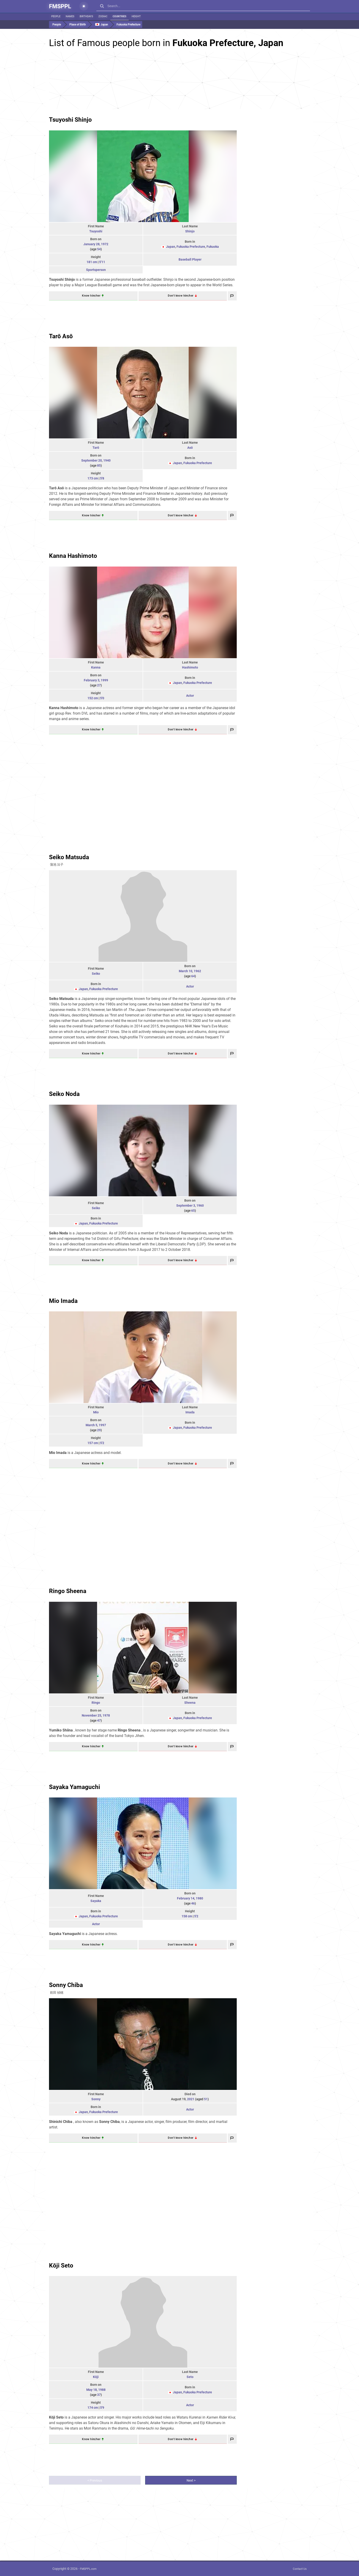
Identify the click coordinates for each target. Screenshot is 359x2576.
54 (99, 249)
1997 (102, 1425)
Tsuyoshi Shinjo (70, 119)
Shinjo (190, 231)
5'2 (102, 1443)
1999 (104, 680)
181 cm (92, 262)
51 (206, 2099)
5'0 (102, 698)
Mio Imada (63, 1300)
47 (99, 1720)
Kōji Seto (61, 2265)
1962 (197, 971)
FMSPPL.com (88, 2568)
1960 (200, 1205)
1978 (106, 1715)
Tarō (95, 447)
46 (193, 1903)
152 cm (92, 698)
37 (99, 2395)
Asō (190, 447)
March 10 (185, 971)
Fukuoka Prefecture (191, 246)
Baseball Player (190, 259)
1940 (107, 460)
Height (136, 16)
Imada (190, 1412)
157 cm (92, 1443)
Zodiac (102, 16)
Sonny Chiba (66, 1985)
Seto (190, 2377)
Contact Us (300, 2568)
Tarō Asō (61, 336)
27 (99, 685)
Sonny (96, 2099)
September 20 (91, 460)
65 (193, 1210)
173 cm (92, 478)
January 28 (91, 244)
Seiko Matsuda (69, 857)
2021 (190, 2099)
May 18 (91, 2390)
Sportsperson (96, 270)
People (55, 16)
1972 (104, 244)
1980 (199, 1898)
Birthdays (86, 16)
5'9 (102, 2407)
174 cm (92, 2407)
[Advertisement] (179, 80)
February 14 (185, 1898)
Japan (170, 246)
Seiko (96, 973)
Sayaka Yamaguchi (74, 1786)
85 (99, 465)
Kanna (96, 667)
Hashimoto (190, 667)
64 (193, 976)
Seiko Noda (64, 1093)
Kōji (96, 2377)
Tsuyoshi (95, 231)
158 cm (187, 1916)
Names (70, 16)
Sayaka (95, 1901)
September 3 (185, 1205)
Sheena (190, 1702)
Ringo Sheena (67, 1591)
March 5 (91, 1425)
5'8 (102, 478)
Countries (119, 16)
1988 (102, 2390)
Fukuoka (213, 246)
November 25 (91, 1715)
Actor (190, 695)
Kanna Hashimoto (73, 555)
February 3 (91, 680)
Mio (96, 1412)
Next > (191, 2480)
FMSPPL (60, 6)
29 (99, 1430)
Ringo (96, 1702)
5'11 (102, 262)
